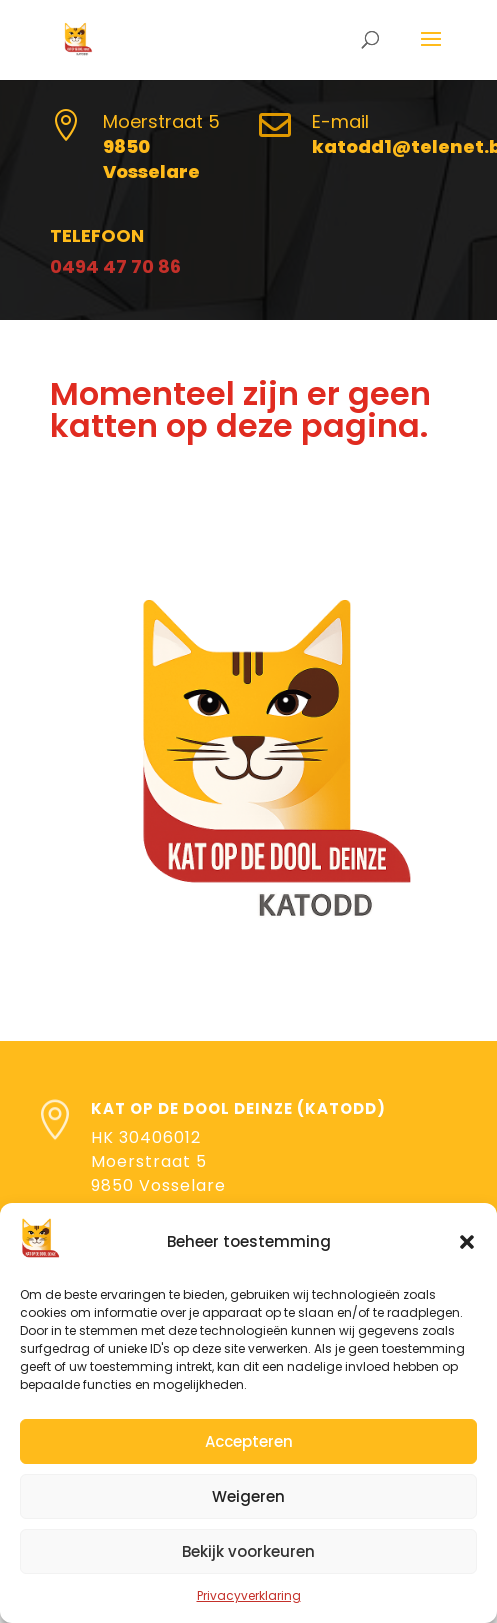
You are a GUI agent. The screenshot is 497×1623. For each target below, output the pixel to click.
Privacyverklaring (249, 1595)
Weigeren (248, 1496)
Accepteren (249, 1441)
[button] (467, 1242)
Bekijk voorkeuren (248, 1551)
